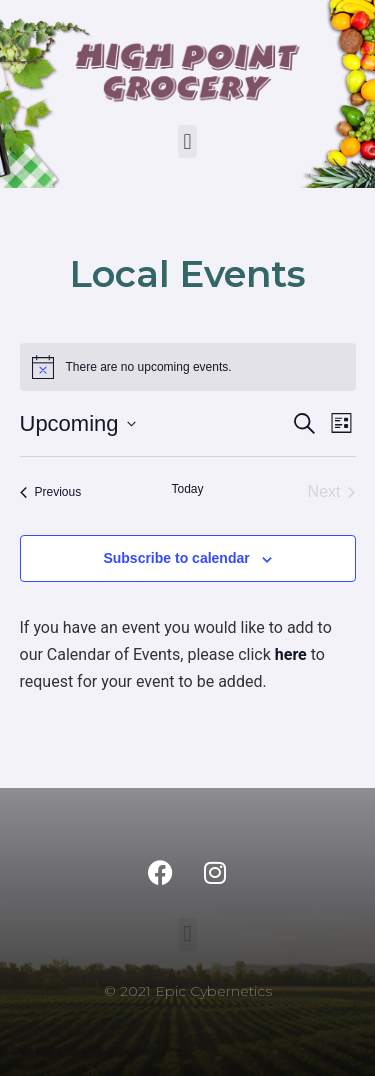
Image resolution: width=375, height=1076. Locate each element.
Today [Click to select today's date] (187, 489)
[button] (187, 141)
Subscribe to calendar (176, 558)
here (291, 654)
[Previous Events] (51, 492)
